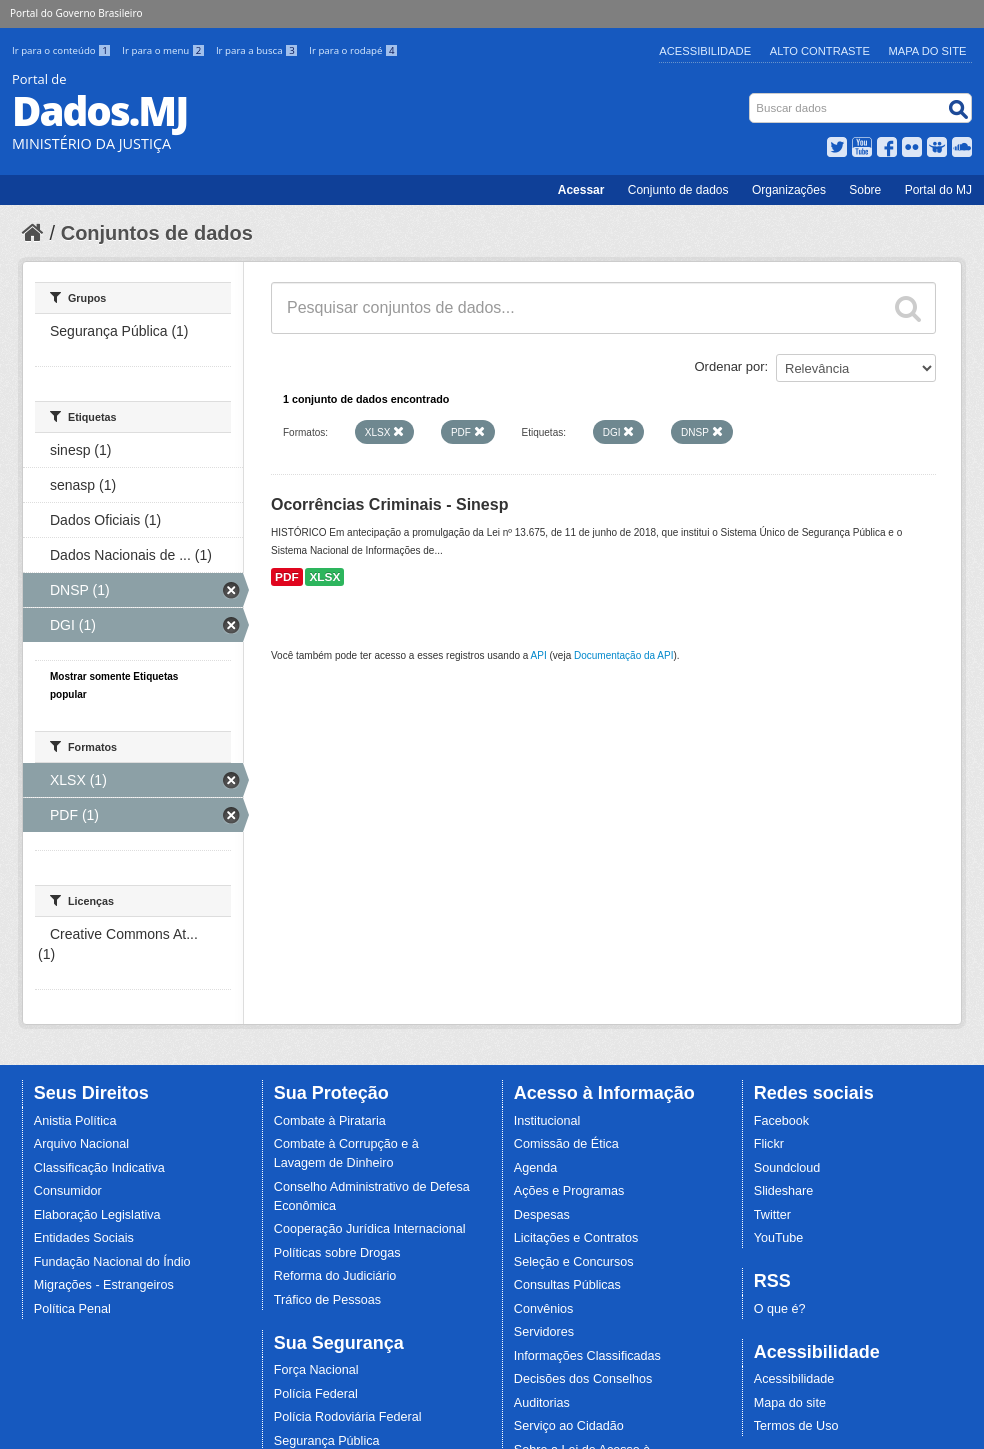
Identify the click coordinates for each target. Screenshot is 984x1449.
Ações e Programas (569, 1191)
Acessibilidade (705, 51)
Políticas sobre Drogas (337, 1253)
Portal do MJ (938, 190)
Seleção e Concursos (574, 1262)
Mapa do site (790, 1403)
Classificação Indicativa (99, 1168)
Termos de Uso (796, 1426)
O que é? (780, 1309)
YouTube (779, 1238)
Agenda (535, 1168)
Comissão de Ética (566, 1144)
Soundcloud (787, 1168)
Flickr (769, 1144)
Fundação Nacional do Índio (112, 1262)
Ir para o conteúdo (63, 50)
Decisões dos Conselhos (583, 1379)
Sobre (865, 190)
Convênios (544, 1309)
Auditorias (542, 1403)
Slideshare (784, 1191)
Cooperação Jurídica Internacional (370, 1229)
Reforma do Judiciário (335, 1276)
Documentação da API (624, 655)
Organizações (789, 190)
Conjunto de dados (678, 190)
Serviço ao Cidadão (569, 1426)
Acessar (581, 190)
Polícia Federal (316, 1394)
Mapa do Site (928, 51)
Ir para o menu (165, 50)
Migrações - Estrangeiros (104, 1285)
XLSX (324, 577)
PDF (287, 577)
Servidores (544, 1332)
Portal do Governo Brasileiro (76, 13)
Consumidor (68, 1191)
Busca (751, 97)
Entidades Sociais (84, 1238)
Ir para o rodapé (353, 50)
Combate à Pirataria (330, 1121)
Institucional (547, 1121)
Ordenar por (730, 366)
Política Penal (72, 1309)
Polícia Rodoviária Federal (348, 1417)
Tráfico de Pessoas (327, 1300)
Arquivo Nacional (81, 1144)
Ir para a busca (258, 50)
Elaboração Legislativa (97, 1215)
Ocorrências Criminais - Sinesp (389, 504)
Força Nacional (316, 1370)
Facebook (781, 1121)
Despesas (542, 1215)
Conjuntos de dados (157, 233)
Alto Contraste (820, 51)
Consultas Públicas (567, 1285)
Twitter (772, 1215)
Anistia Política (75, 1121)
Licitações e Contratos (576, 1238)
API (539, 655)
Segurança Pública (327, 1441)
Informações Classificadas (587, 1356)
